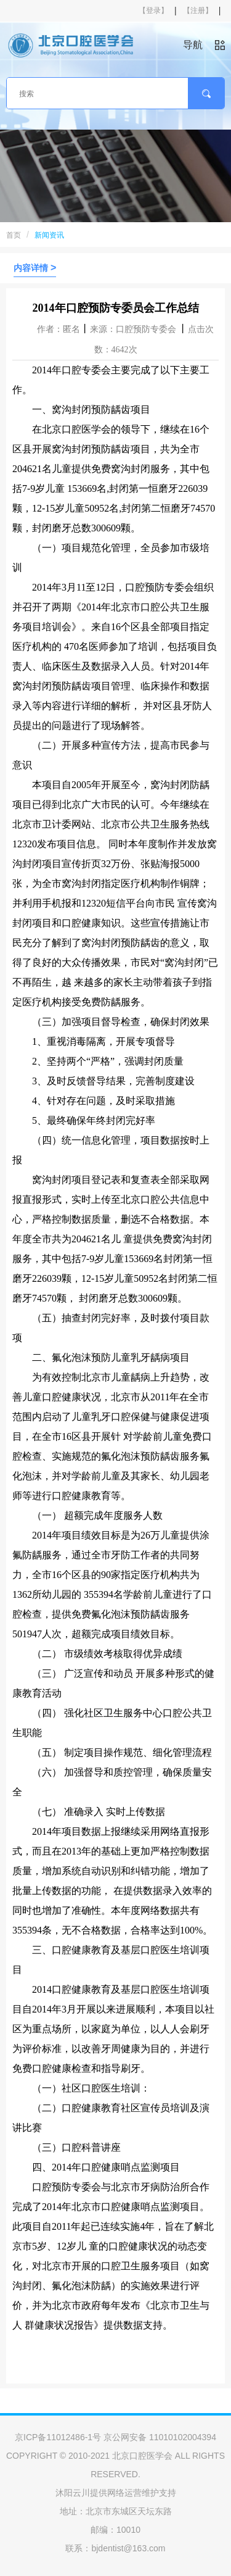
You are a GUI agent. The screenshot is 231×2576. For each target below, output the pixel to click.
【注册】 (198, 10)
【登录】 (153, 10)
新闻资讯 (49, 235)
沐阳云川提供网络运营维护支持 (115, 2493)
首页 (13, 235)
